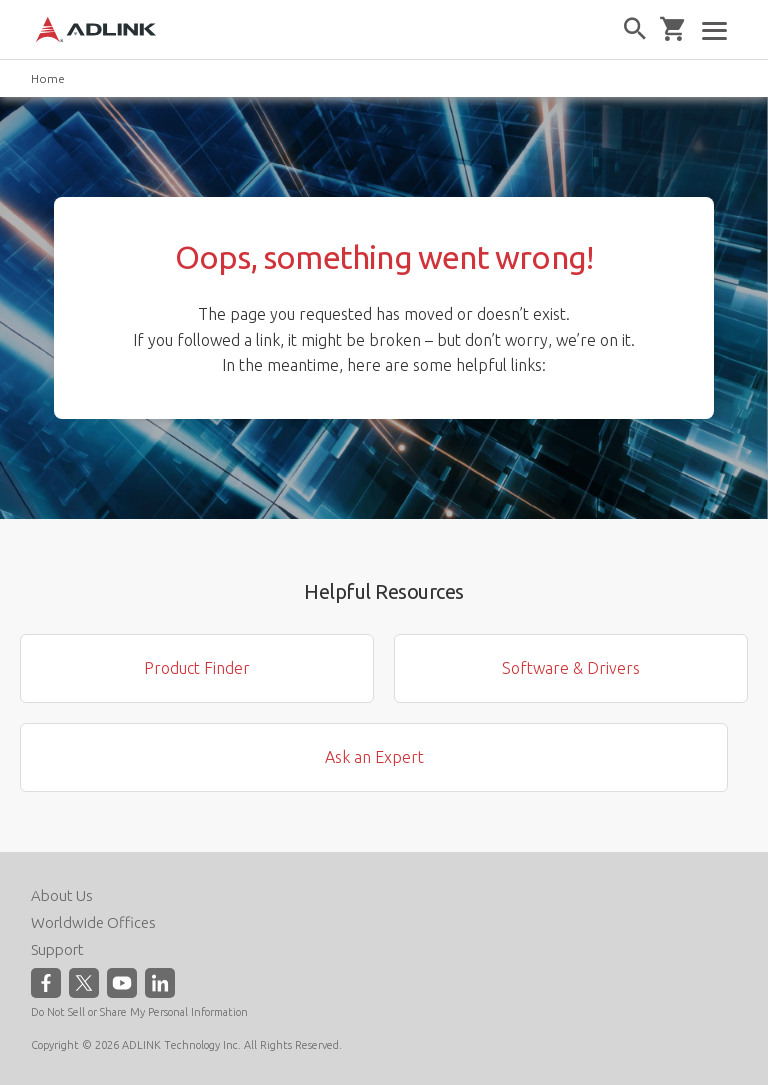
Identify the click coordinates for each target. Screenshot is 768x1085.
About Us (62, 895)
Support (57, 949)
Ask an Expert (374, 757)
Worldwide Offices (93, 922)
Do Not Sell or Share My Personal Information (139, 1012)
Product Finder (197, 668)
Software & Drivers (571, 668)
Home (48, 78)
